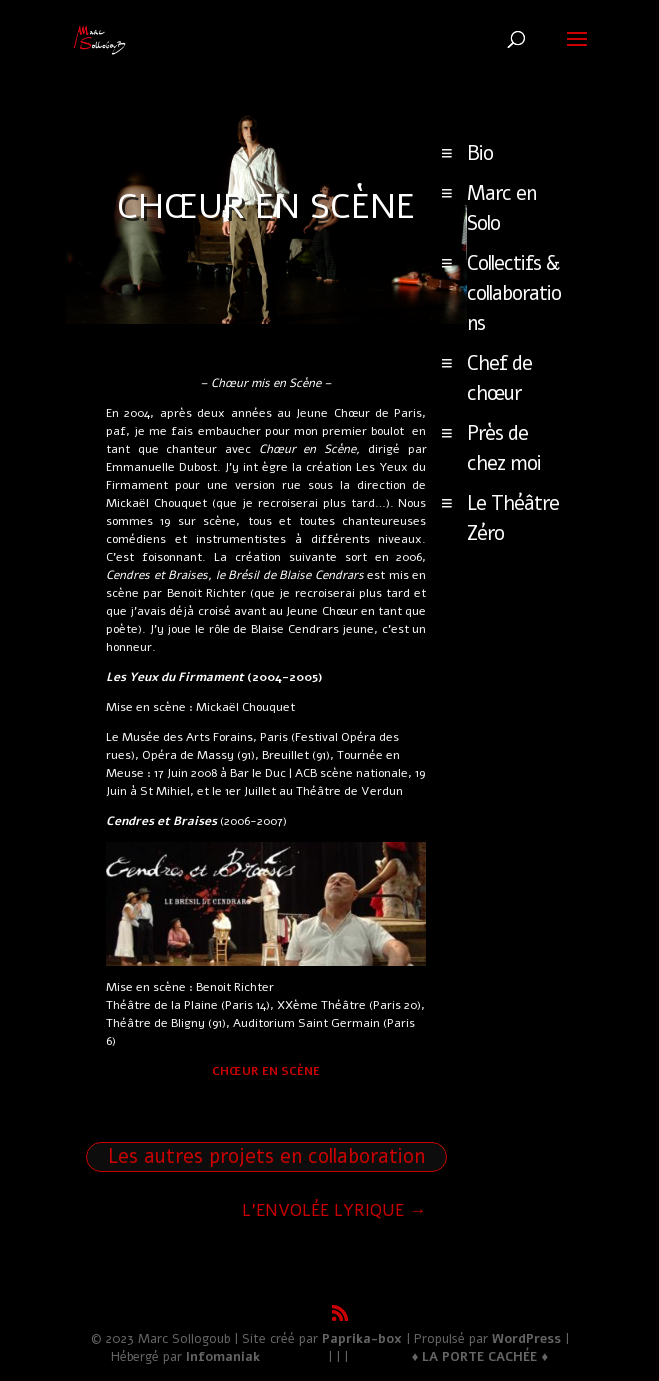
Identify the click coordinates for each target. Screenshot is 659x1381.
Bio (480, 153)
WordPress (526, 1339)
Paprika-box (362, 1339)
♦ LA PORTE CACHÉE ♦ (480, 1357)
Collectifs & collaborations (514, 293)
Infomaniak (223, 1357)
